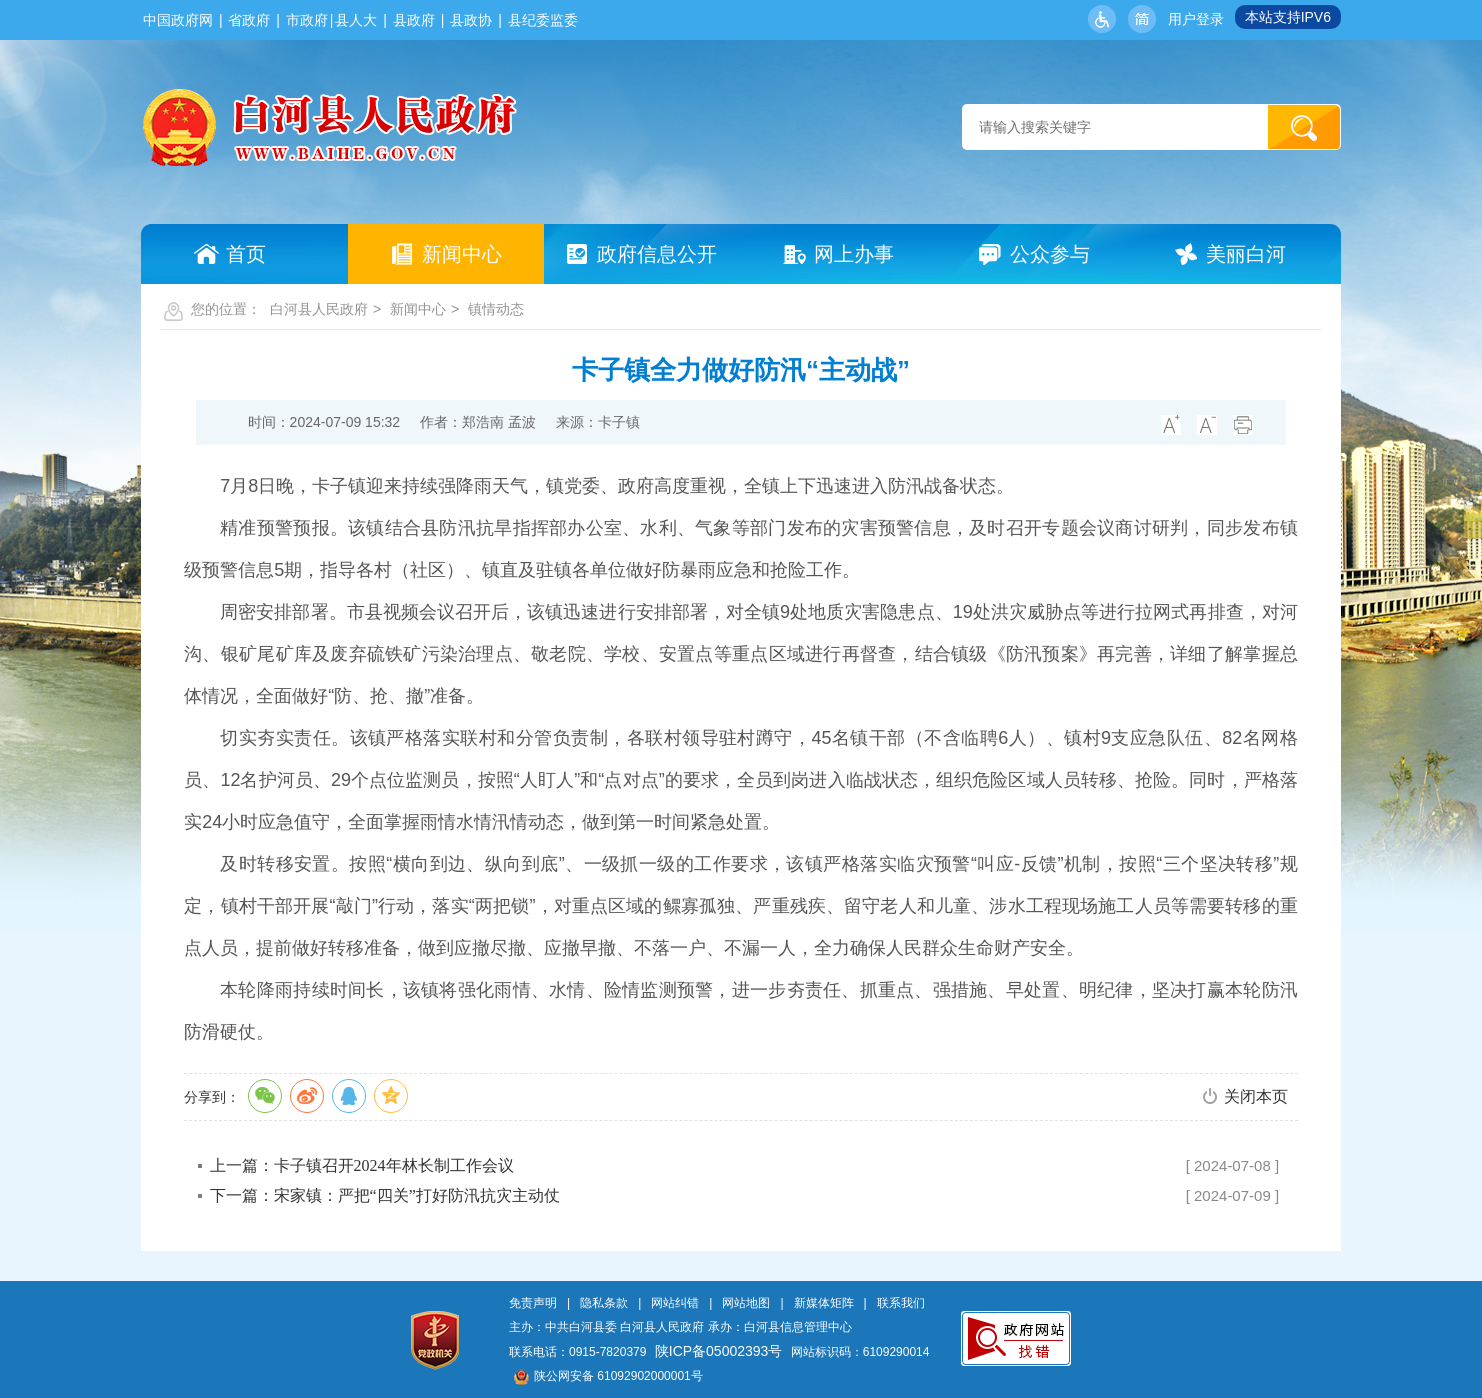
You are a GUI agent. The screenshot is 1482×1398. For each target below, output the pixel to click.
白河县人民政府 (319, 309)
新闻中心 (418, 309)
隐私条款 (604, 1303)
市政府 (307, 20)
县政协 (471, 20)
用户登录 (1196, 19)
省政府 (249, 20)
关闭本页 (1256, 1096)
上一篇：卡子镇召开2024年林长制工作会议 (362, 1165)
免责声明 (533, 1303)
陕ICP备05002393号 (719, 1351)
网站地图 (746, 1303)
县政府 (414, 20)
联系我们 (901, 1303)
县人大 (356, 20)
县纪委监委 (543, 20)
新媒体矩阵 (824, 1303)
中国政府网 (178, 20)
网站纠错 (675, 1303)
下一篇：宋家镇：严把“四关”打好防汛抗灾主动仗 (385, 1195)
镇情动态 (496, 309)
